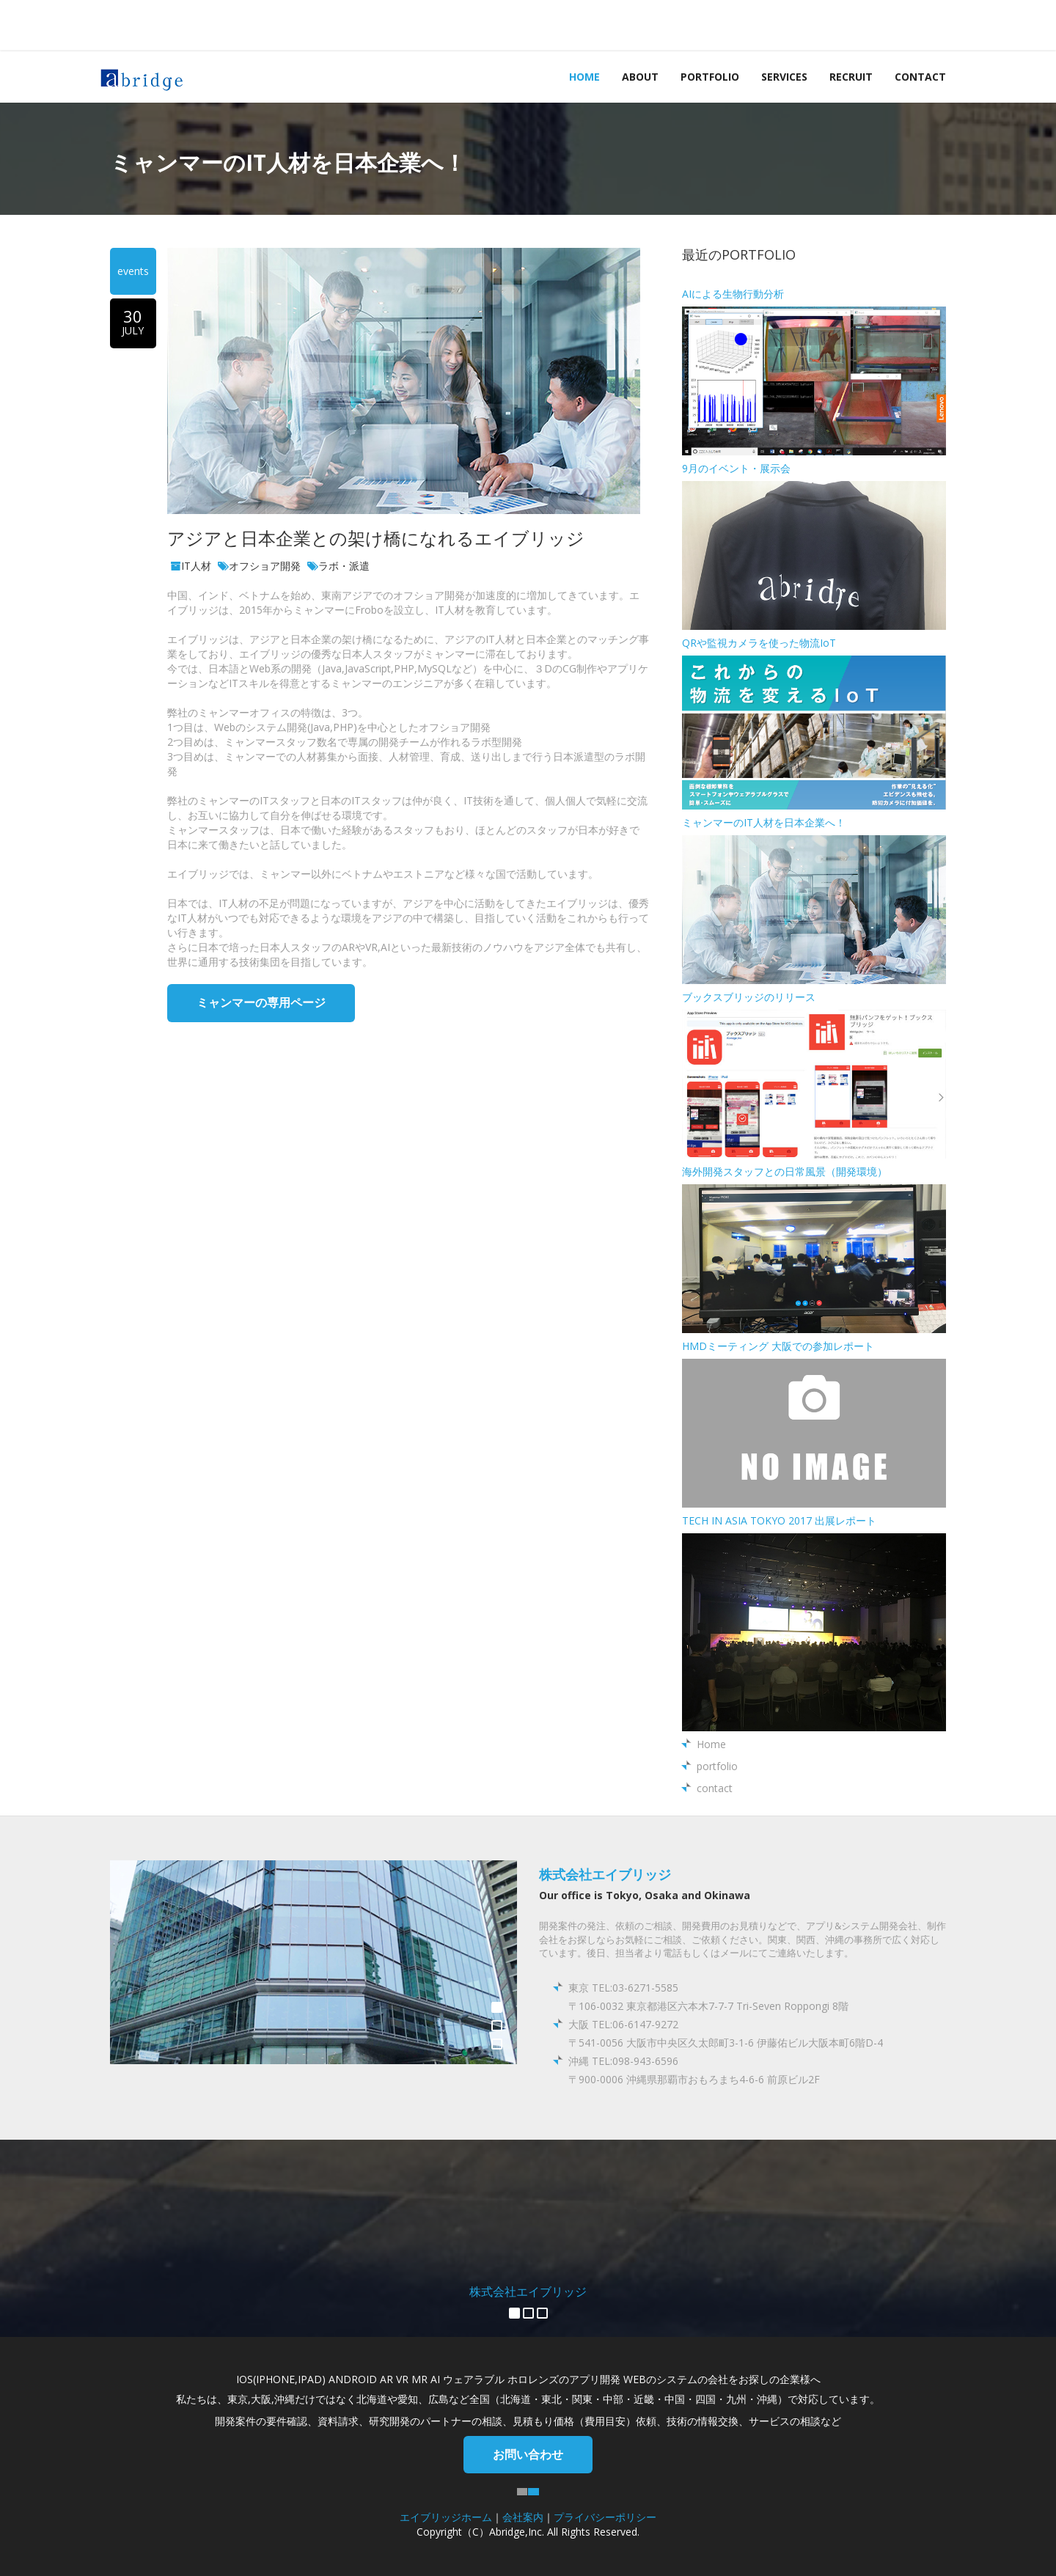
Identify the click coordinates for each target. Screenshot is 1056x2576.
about (640, 77)
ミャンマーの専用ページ (261, 1002)
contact (920, 77)
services (784, 77)
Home (584, 77)
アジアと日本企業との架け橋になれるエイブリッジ (375, 538)
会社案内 (522, 2517)
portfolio (710, 77)
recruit (851, 77)
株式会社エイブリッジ (605, 1874)
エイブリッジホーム (446, 2517)
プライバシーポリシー (605, 2517)
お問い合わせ (528, 2454)
